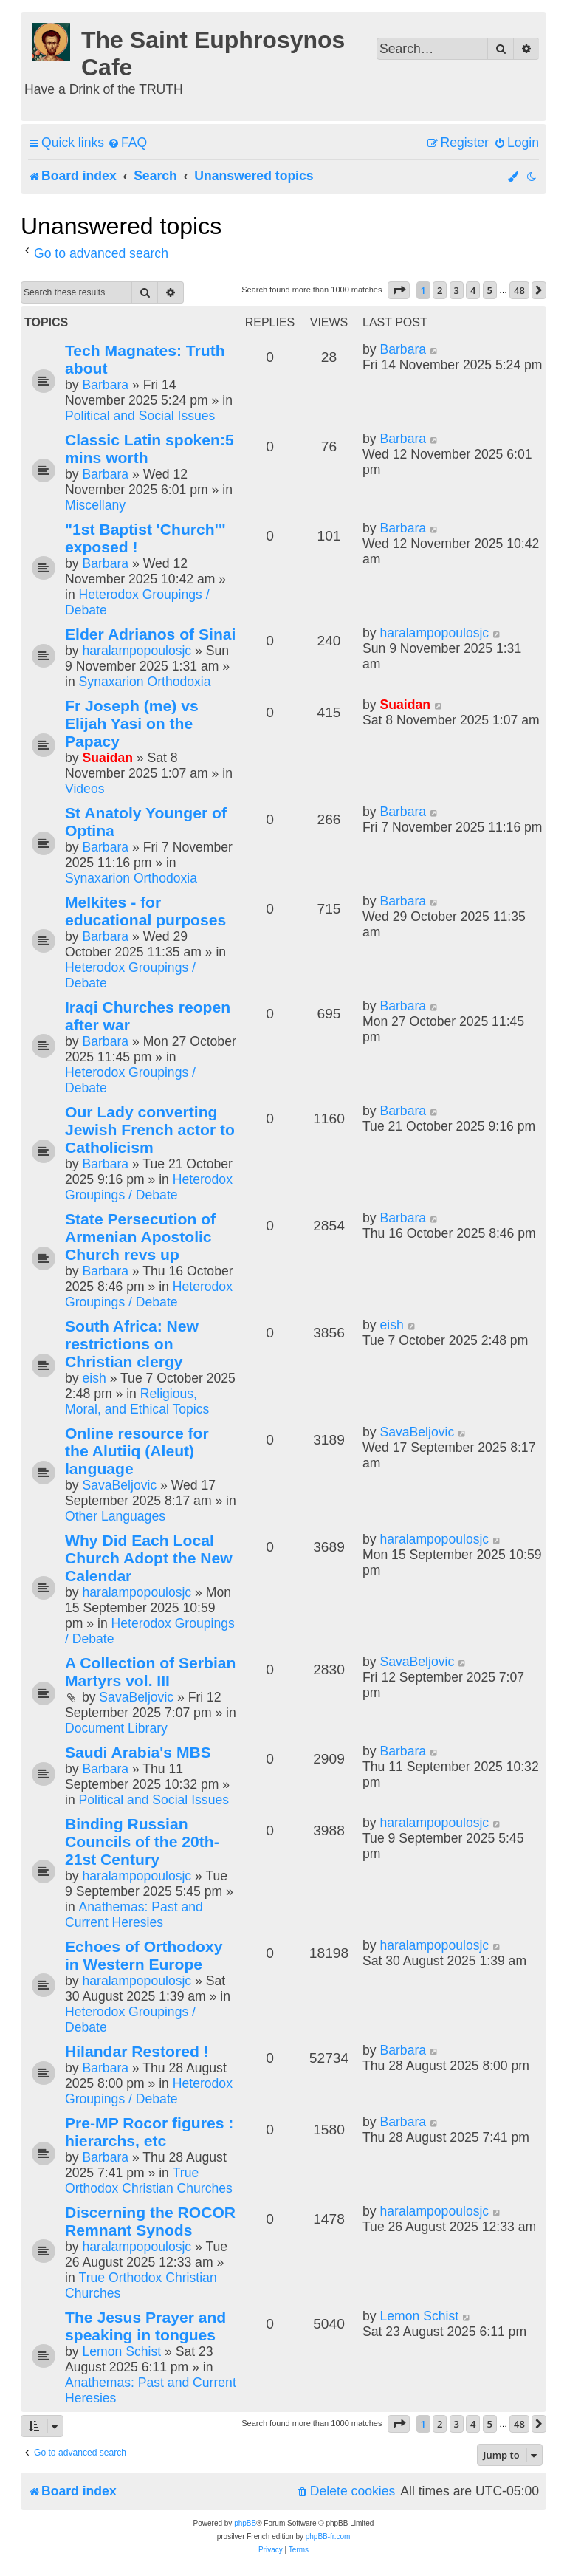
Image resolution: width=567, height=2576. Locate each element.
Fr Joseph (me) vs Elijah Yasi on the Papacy (132, 723)
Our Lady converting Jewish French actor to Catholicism (150, 1129)
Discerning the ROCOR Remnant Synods (150, 2221)
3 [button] (456, 290)
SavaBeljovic (119, 1485)
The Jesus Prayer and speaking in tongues (145, 2326)
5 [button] (489, 290)
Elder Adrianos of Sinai (150, 634)
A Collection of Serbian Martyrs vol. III (150, 1671)
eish (94, 1378)
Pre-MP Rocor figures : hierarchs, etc (149, 2131)
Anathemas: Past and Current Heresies (134, 1915)
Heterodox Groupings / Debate (149, 1187)
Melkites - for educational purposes (145, 911)
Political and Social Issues (140, 415)
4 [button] (472, 290)
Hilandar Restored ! (137, 2051)
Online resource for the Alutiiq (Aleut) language (137, 1451)
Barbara (105, 384)
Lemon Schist (121, 2351)
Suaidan (107, 757)
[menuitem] (127, 143)
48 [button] (519, 290)
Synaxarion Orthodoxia (145, 681)
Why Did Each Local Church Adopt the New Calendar (149, 1558)
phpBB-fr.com (328, 2536)
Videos (84, 788)
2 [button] (439, 290)
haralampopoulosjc (136, 650)
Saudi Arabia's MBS (138, 1752)
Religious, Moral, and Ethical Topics (137, 1401)
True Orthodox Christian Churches (149, 2180)
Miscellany (95, 505)
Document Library (116, 1728)
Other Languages (115, 1516)
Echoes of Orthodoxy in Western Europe (143, 1955)
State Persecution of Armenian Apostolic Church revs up (140, 1236)
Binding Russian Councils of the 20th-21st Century (142, 1841)
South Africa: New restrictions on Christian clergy (132, 1344)
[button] (399, 290)
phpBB (245, 2523)
